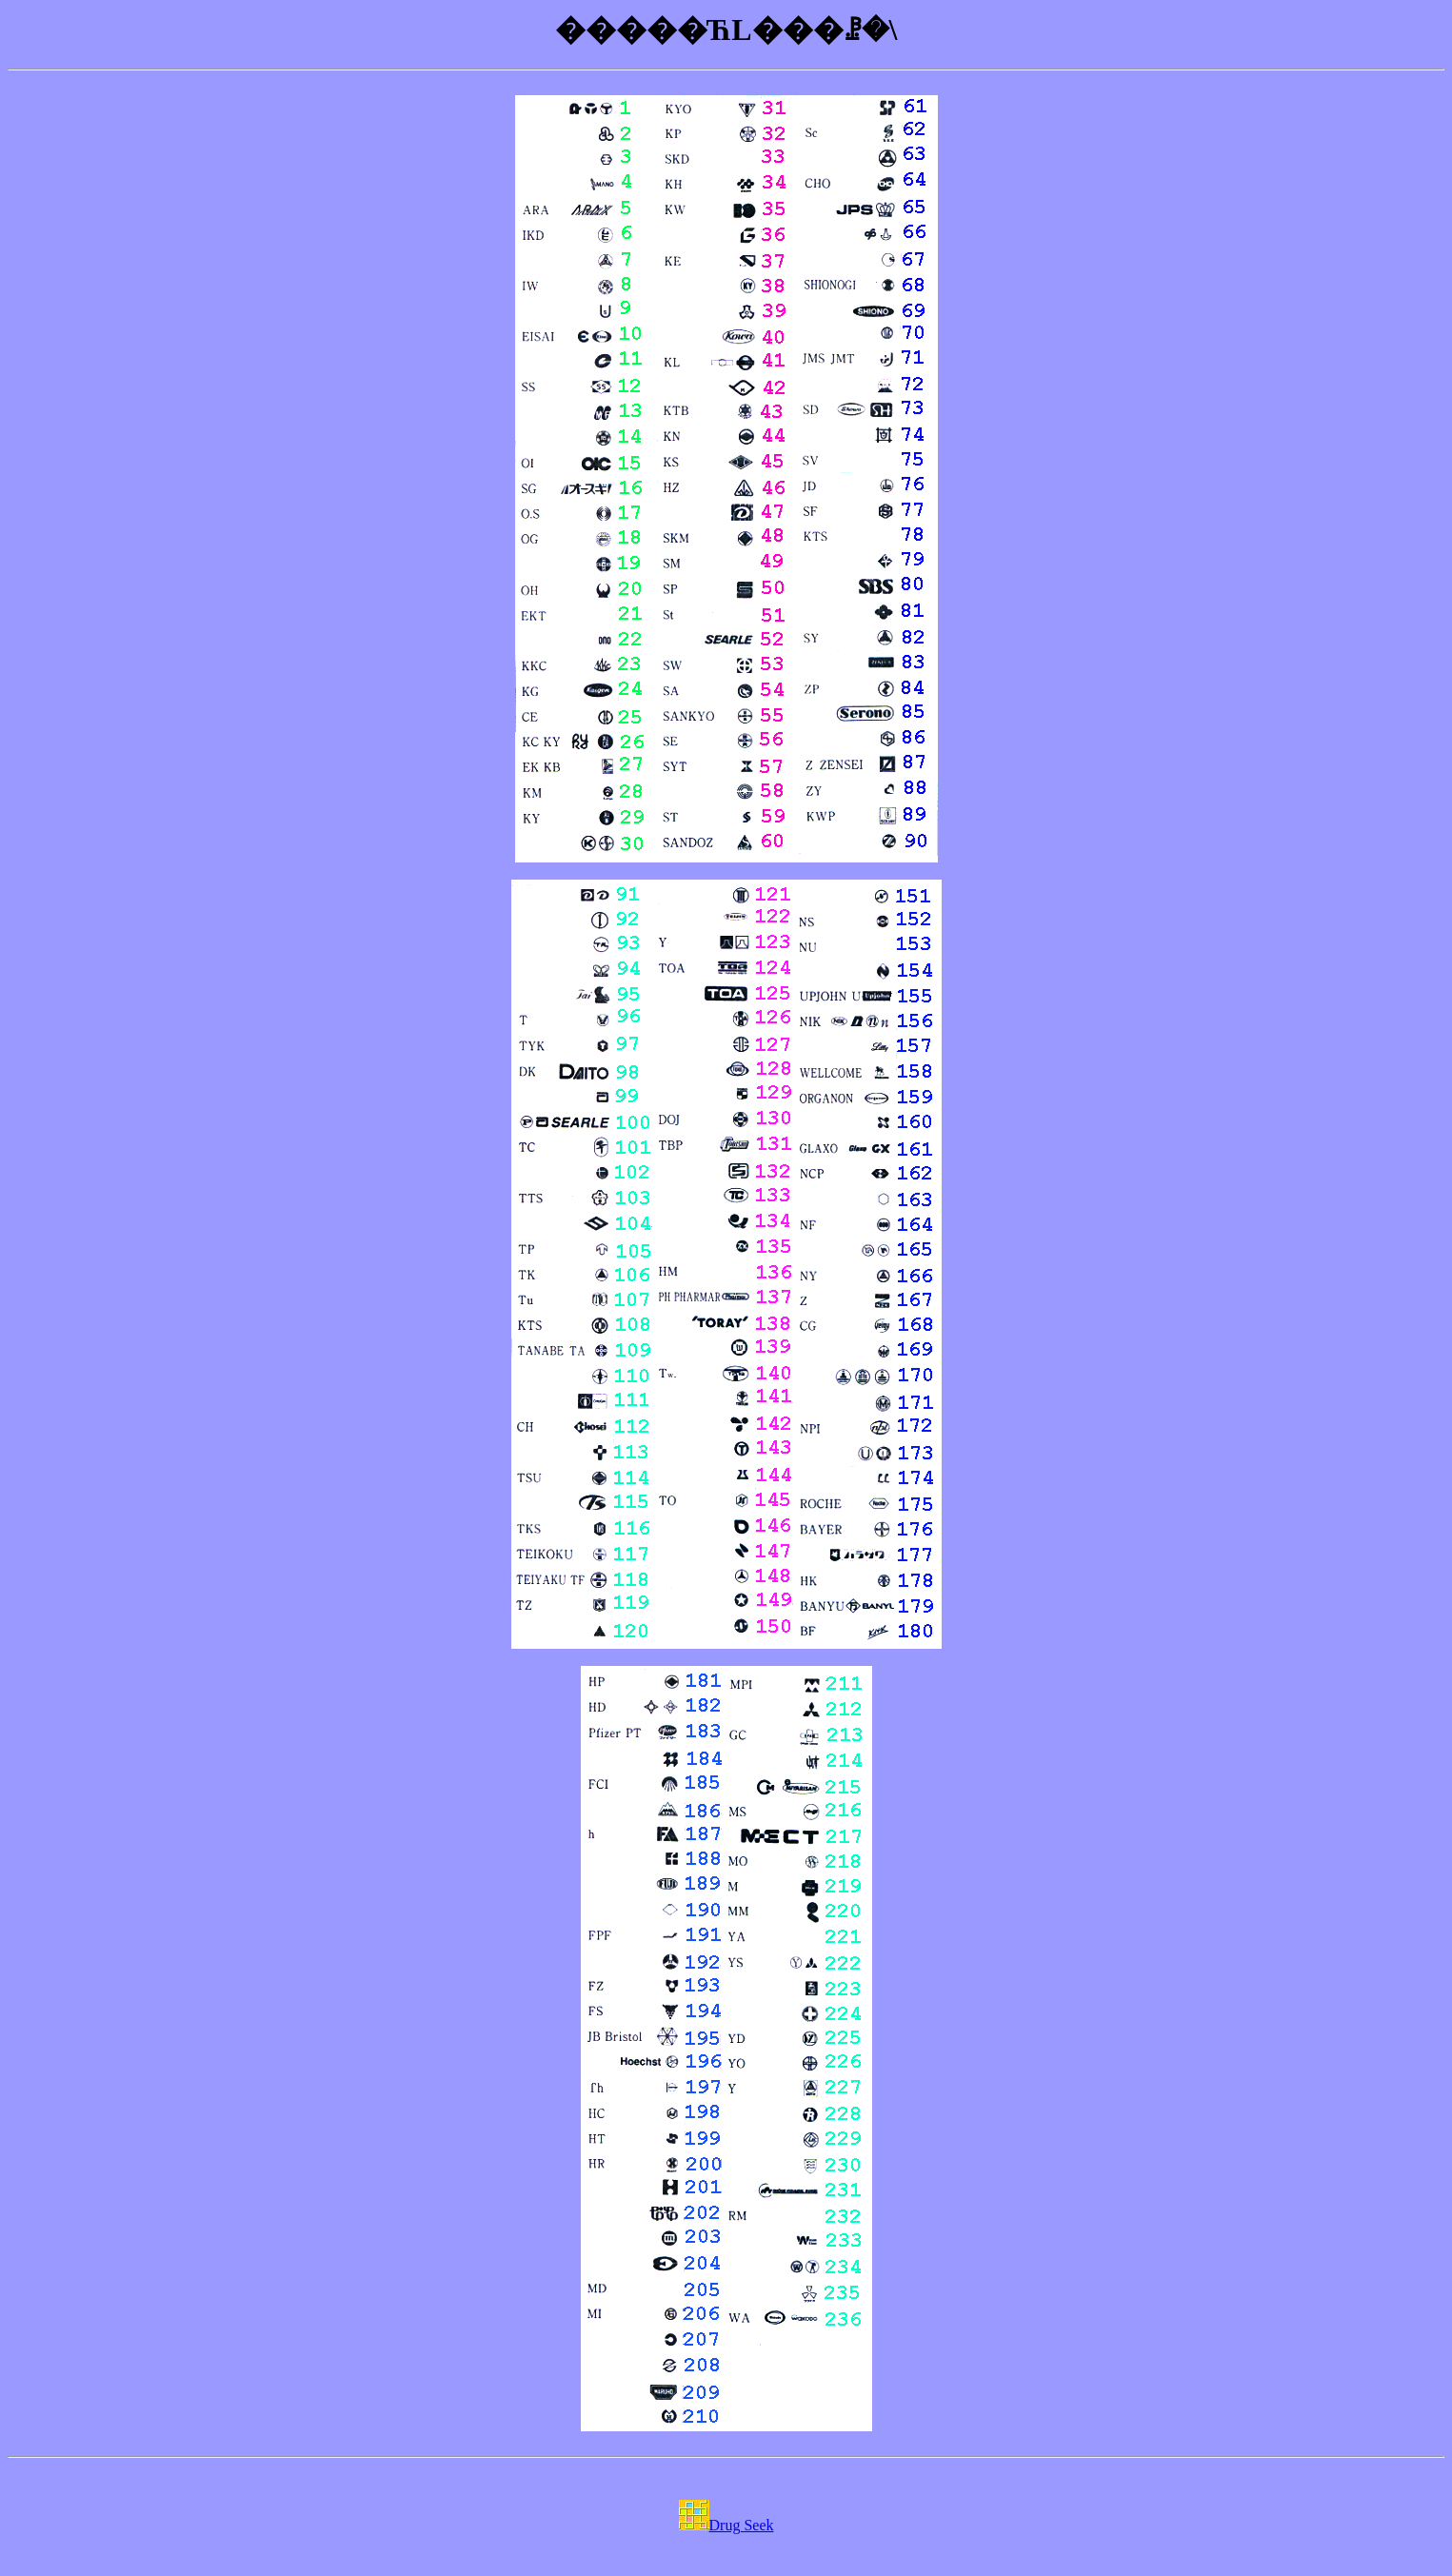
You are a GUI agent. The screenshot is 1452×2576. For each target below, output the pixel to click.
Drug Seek (726, 2525)
